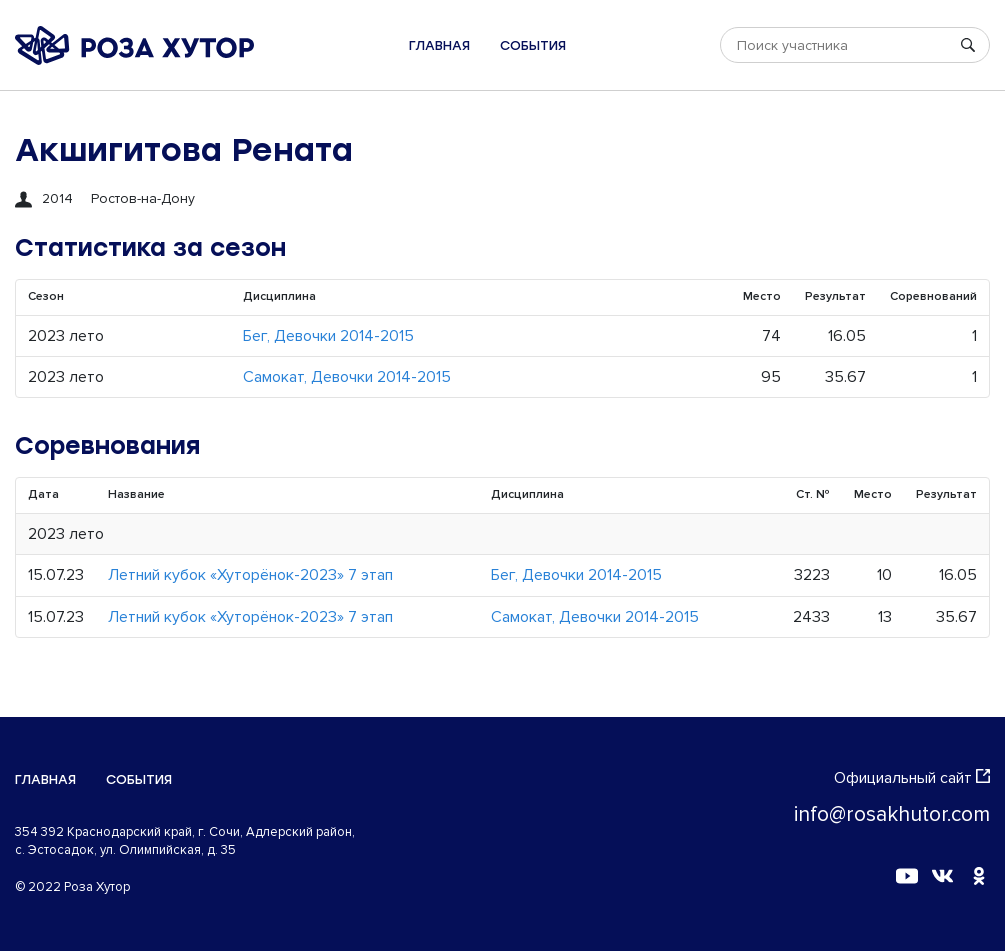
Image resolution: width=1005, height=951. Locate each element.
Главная (439, 45)
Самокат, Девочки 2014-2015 (347, 377)
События (533, 45)
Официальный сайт (912, 778)
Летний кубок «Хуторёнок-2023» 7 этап (250, 575)
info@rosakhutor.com (892, 814)
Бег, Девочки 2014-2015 (328, 336)
